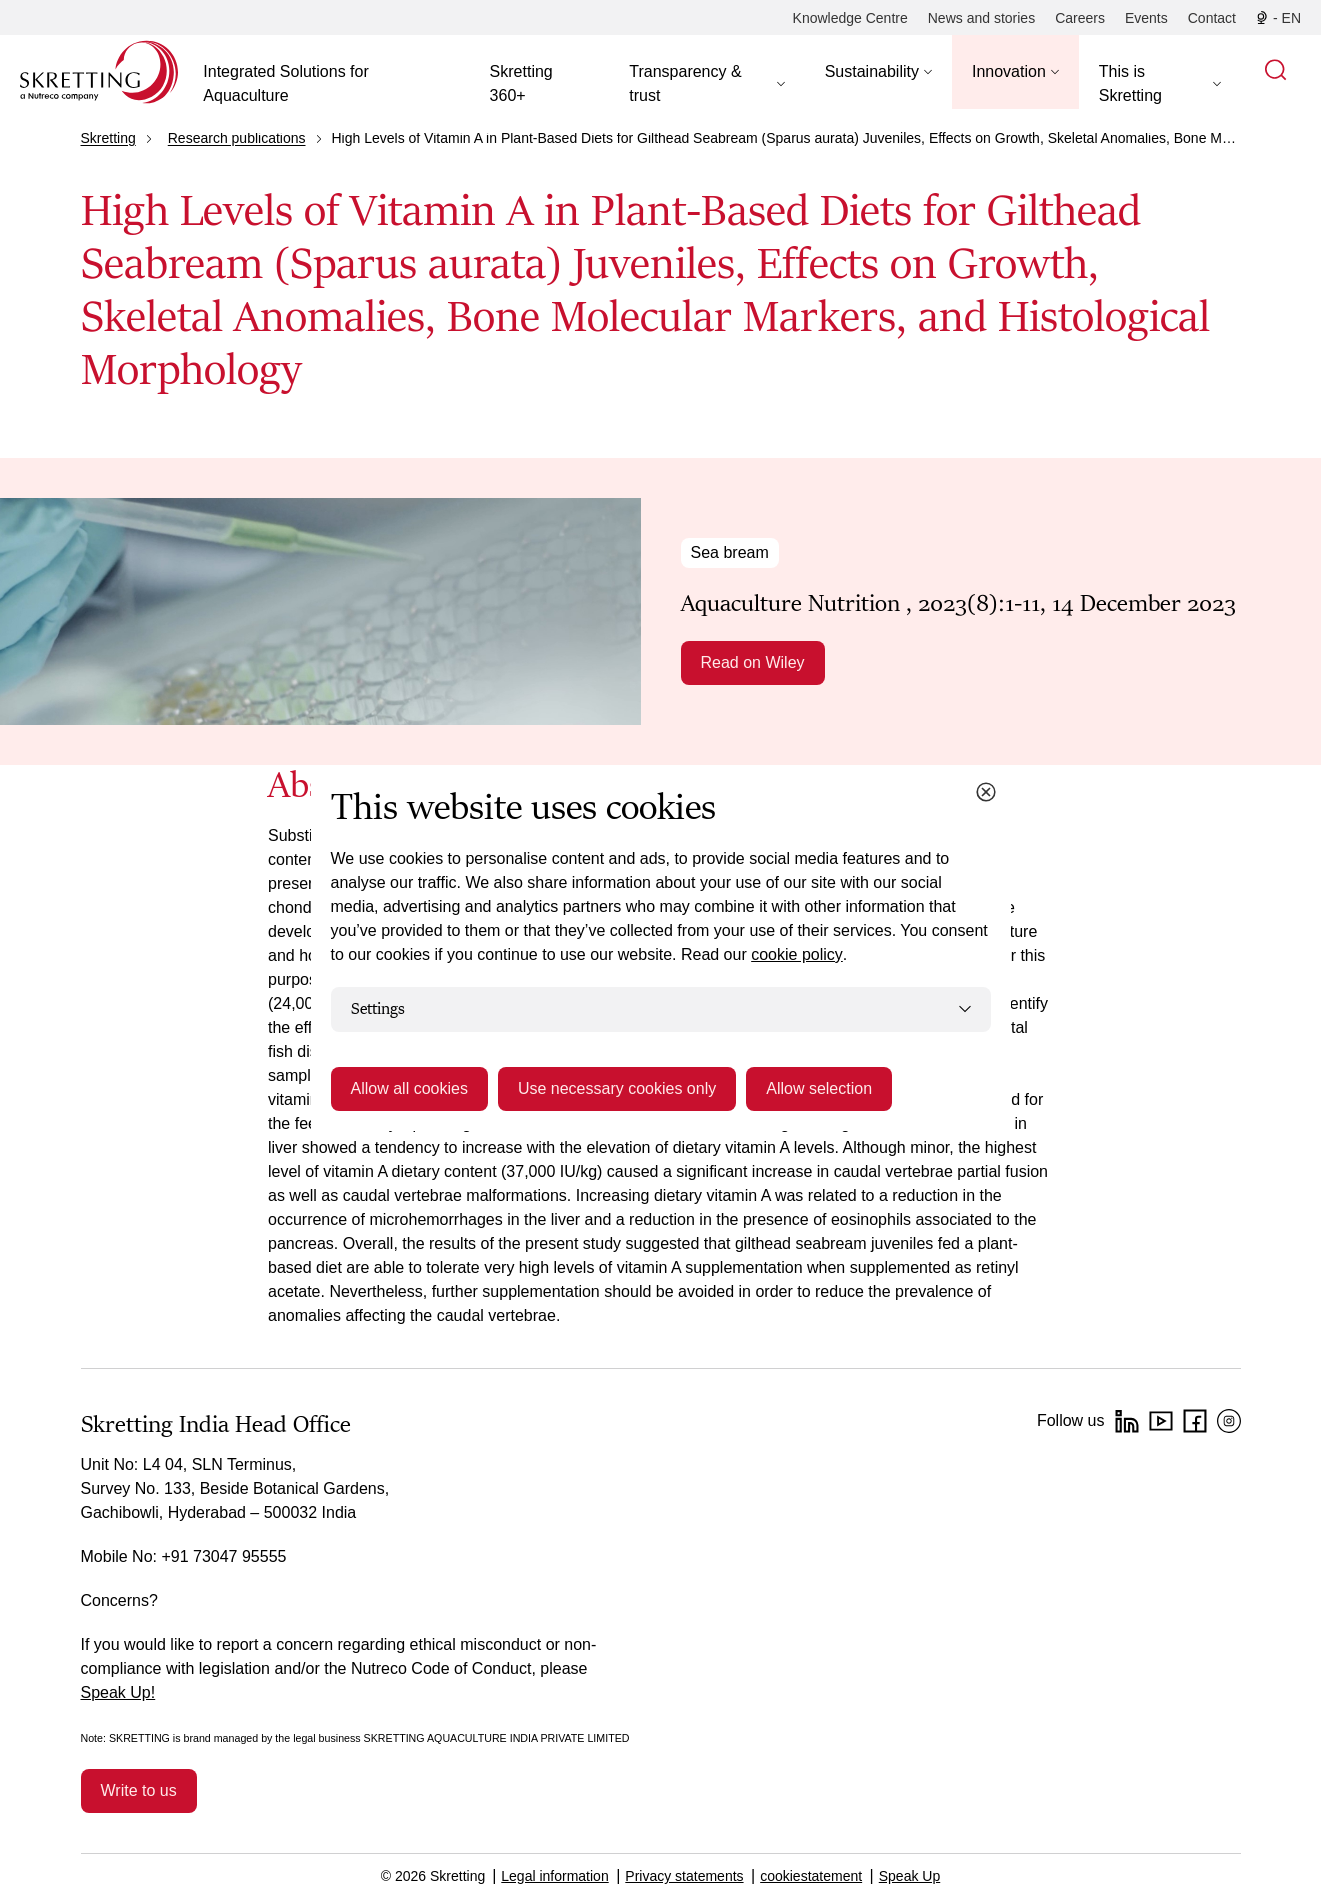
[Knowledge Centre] (850, 18)
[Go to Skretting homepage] (99, 72)
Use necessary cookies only (617, 1088)
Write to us (139, 1790)
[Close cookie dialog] (986, 792)
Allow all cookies (409, 1088)
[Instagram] (1229, 1421)
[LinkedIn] (1127, 1421)
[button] (706, 84)
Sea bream (730, 552)
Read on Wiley (753, 662)
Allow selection (819, 1088)
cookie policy (797, 954)
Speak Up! (118, 1692)
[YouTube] (1161, 1421)
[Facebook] (1195, 1421)
